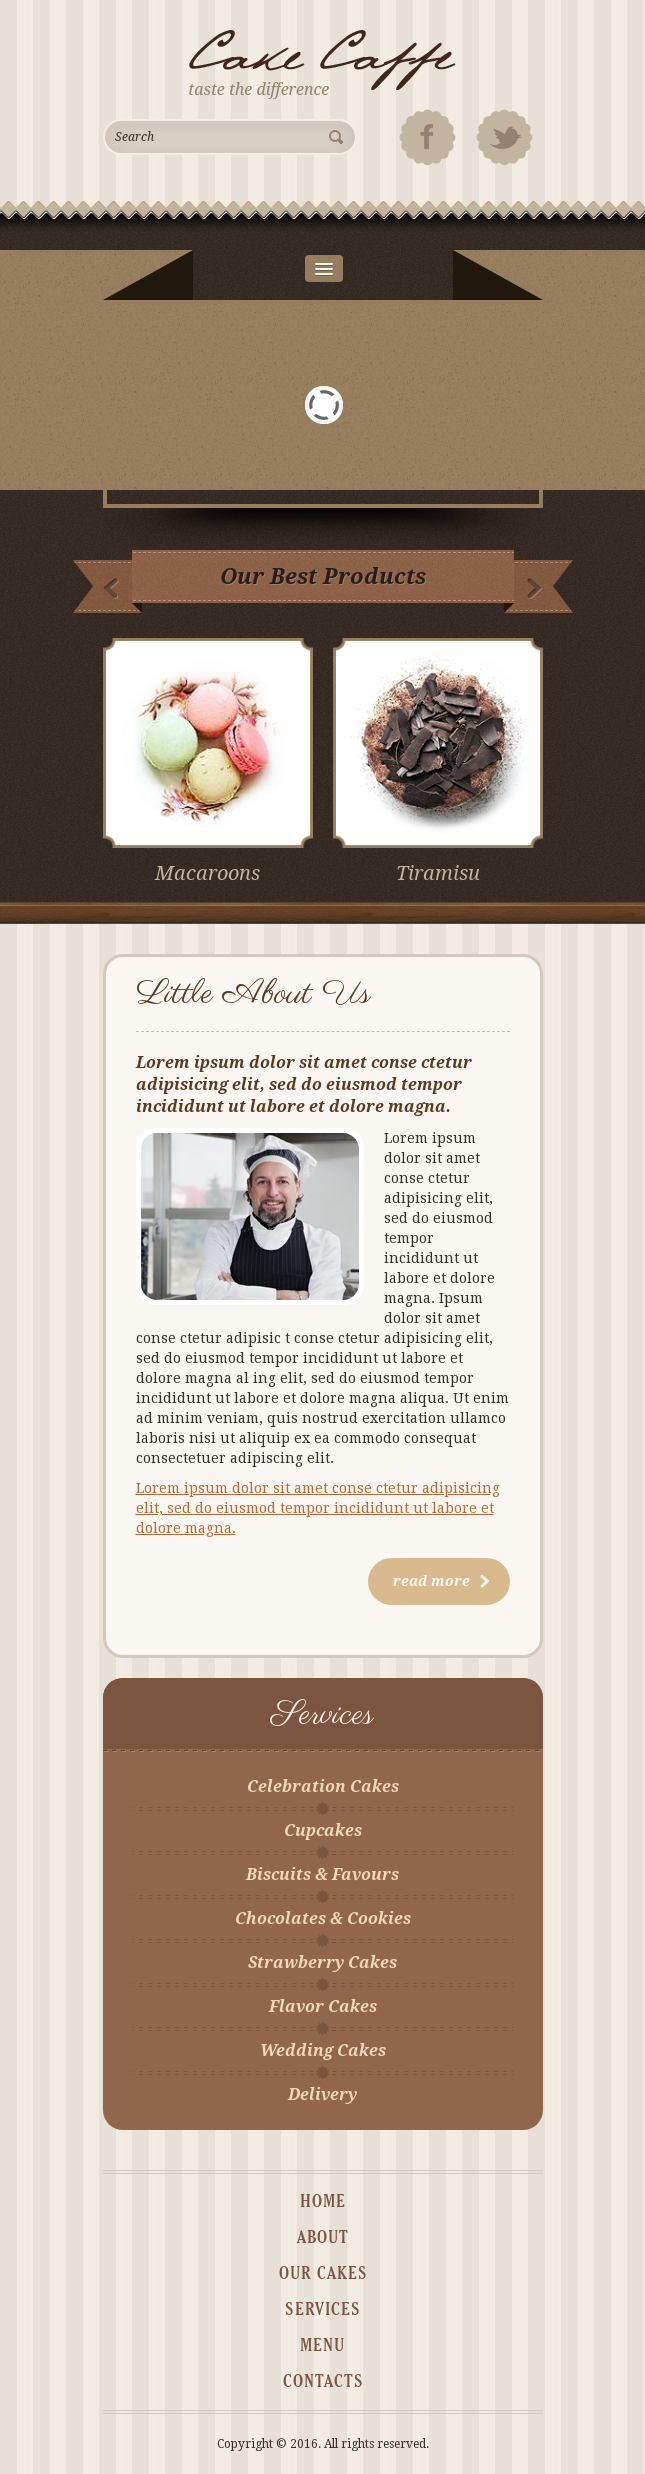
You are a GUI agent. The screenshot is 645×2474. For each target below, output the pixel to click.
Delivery (322, 2094)
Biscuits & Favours (322, 1874)
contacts (323, 2382)
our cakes (323, 2274)
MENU (322, 2346)
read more (441, 1581)
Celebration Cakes (323, 1786)
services (322, 2310)
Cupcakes (323, 1830)
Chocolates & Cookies (323, 1918)
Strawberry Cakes (322, 1962)
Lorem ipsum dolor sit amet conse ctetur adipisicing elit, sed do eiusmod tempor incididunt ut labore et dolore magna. (318, 1508)
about (323, 2238)
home (323, 2202)
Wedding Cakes (323, 2050)
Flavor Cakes (323, 2006)
